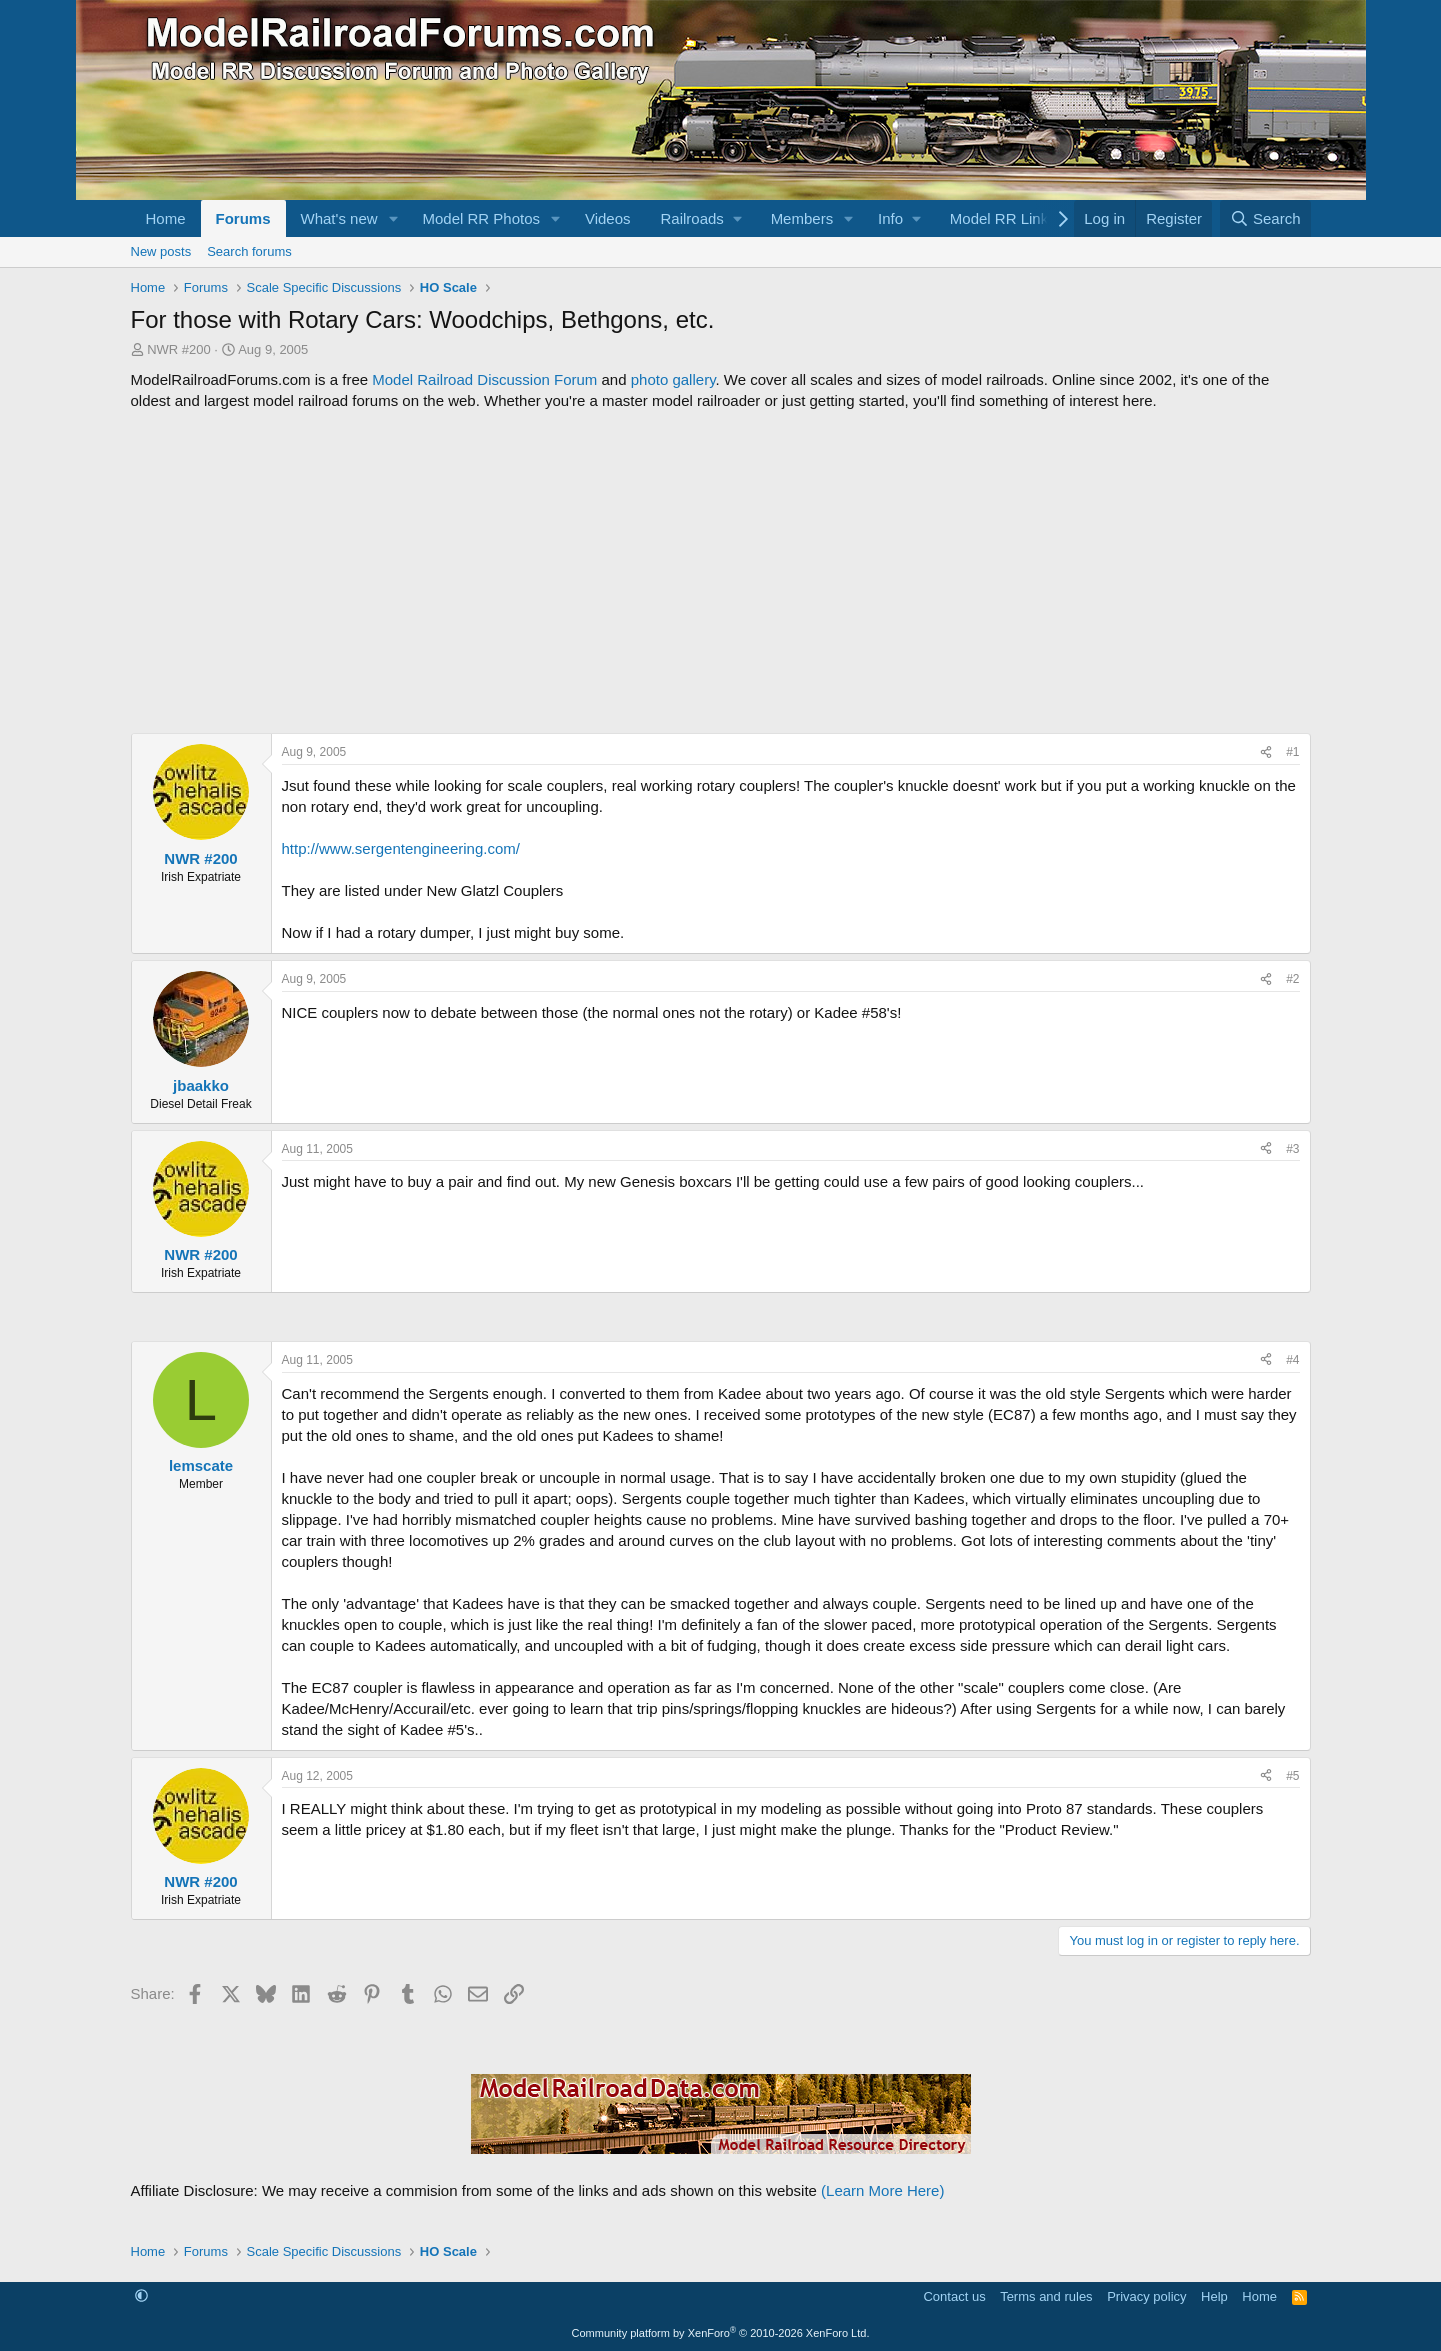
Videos (608, 218)
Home (166, 218)
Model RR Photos (481, 218)
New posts (161, 251)
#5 (1292, 1776)
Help (1214, 2296)
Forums (243, 218)
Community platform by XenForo (721, 2333)
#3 (1292, 1149)
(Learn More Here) (882, 2190)
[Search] (1265, 218)
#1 (1292, 752)
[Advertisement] (721, 572)
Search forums (249, 251)
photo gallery (673, 379)
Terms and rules (1046, 2296)
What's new (339, 218)
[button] (393, 218)
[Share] (1266, 752)
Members (802, 218)
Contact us (954, 2296)
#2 (1292, 979)
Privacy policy (1146, 2296)
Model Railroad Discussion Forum (484, 379)
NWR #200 (179, 349)
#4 (1292, 1360)
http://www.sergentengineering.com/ (401, 848)
